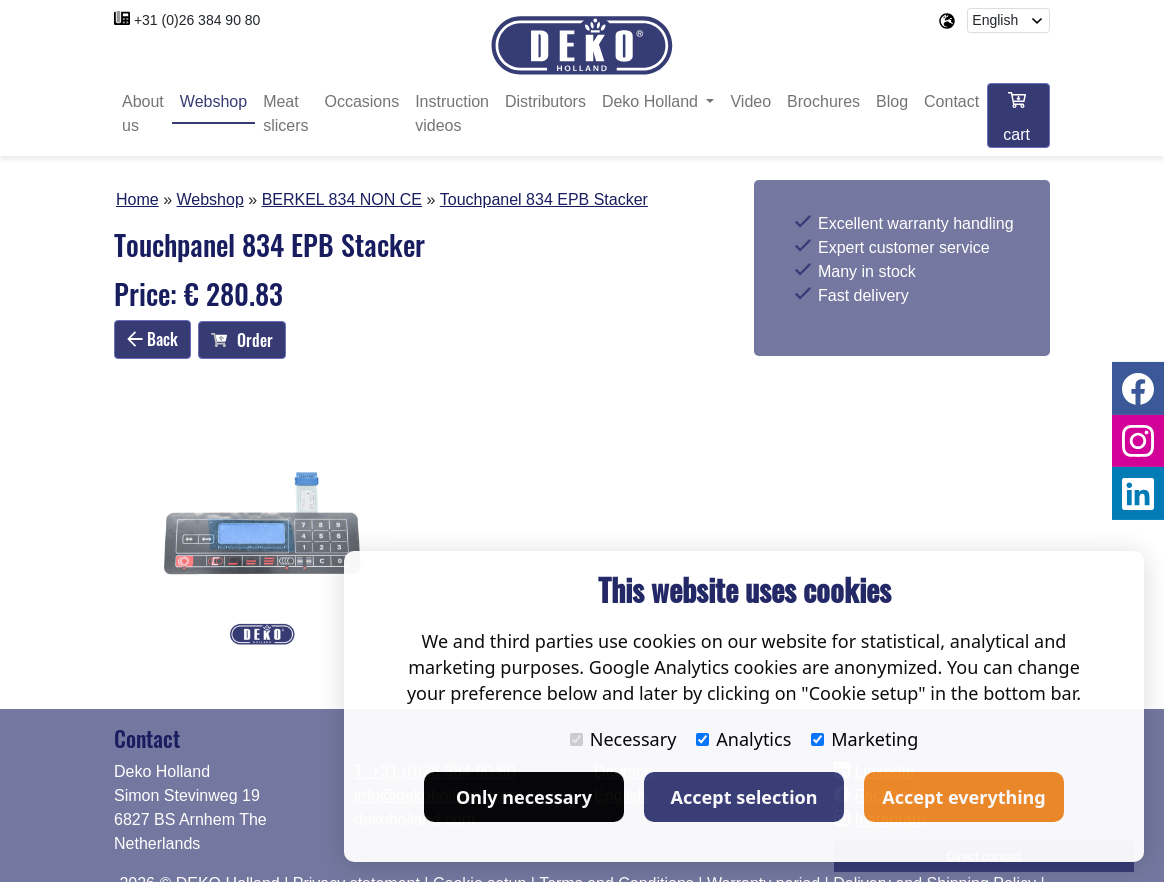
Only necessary (524, 797)
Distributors (545, 102)
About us (143, 114)
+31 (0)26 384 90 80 (197, 20)
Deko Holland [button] (652, 102)
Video (750, 102)
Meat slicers (285, 114)
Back (152, 340)
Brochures (823, 102)
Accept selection (744, 797)
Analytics (743, 739)
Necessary (623, 739)
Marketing (864, 739)
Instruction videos (452, 114)
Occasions (361, 102)
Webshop (213, 102)
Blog (892, 102)
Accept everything (963, 797)
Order (242, 340)
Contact (951, 102)
